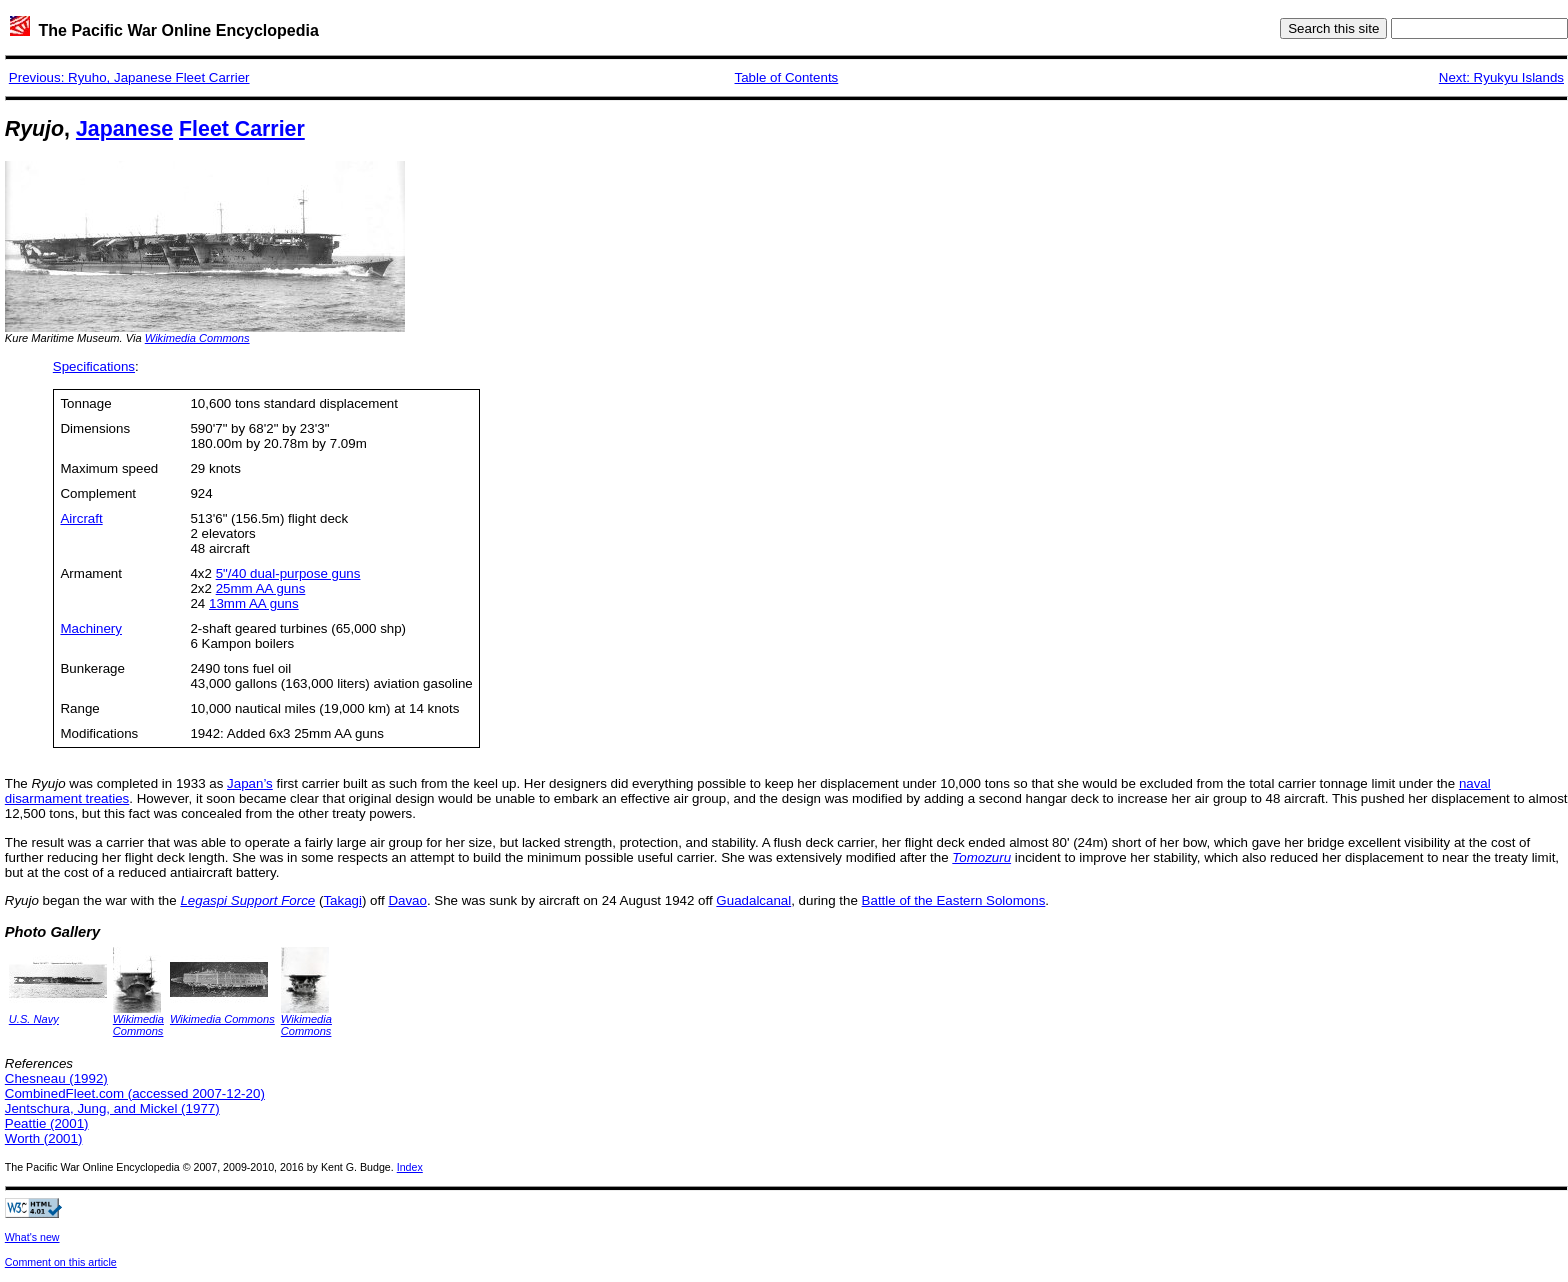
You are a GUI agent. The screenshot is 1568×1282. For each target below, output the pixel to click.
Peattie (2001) (47, 1123)
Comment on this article (61, 1262)
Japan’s (250, 783)
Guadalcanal (753, 900)
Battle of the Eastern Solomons (954, 900)
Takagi (342, 900)
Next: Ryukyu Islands (1501, 77)
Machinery (90, 628)
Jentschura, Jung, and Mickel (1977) (112, 1108)
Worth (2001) (44, 1138)
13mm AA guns (254, 603)
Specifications (94, 366)
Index (410, 1167)
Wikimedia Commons (197, 338)
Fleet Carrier (242, 129)
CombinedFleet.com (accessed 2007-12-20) (135, 1093)
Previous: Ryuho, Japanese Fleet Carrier (129, 77)
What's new (32, 1237)
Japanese (124, 129)
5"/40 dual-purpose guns (288, 573)
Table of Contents (787, 77)
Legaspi (203, 900)
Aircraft (81, 518)
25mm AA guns (261, 588)
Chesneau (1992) (56, 1078)
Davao (407, 900)
